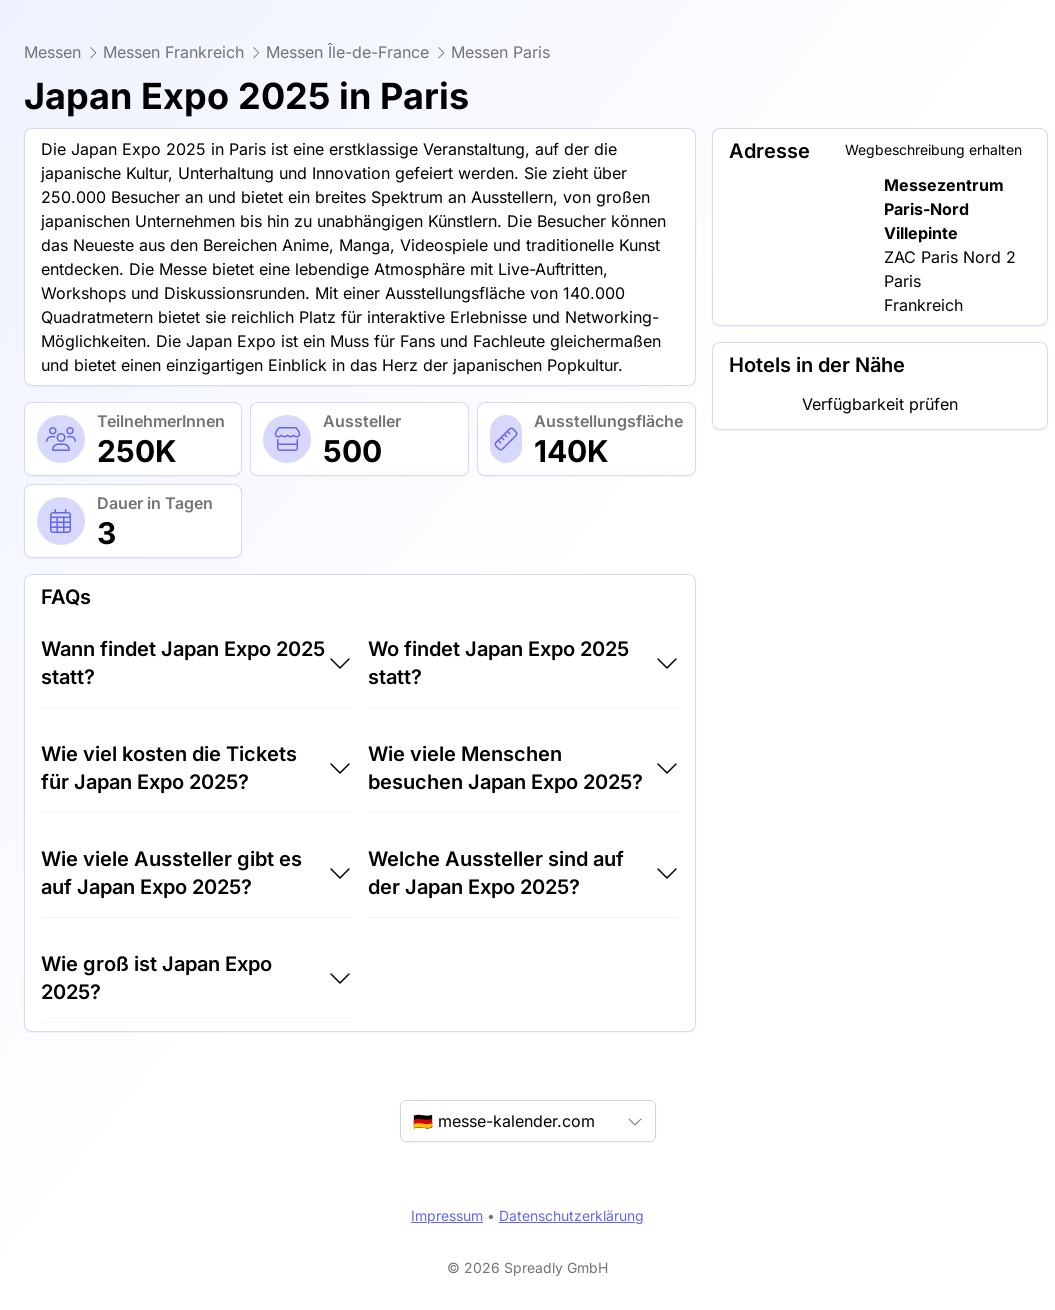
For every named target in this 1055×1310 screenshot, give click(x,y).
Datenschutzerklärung (571, 1215)
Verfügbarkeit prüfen (880, 404)
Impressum (447, 1215)
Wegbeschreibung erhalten (933, 149)
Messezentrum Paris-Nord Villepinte (944, 209)
